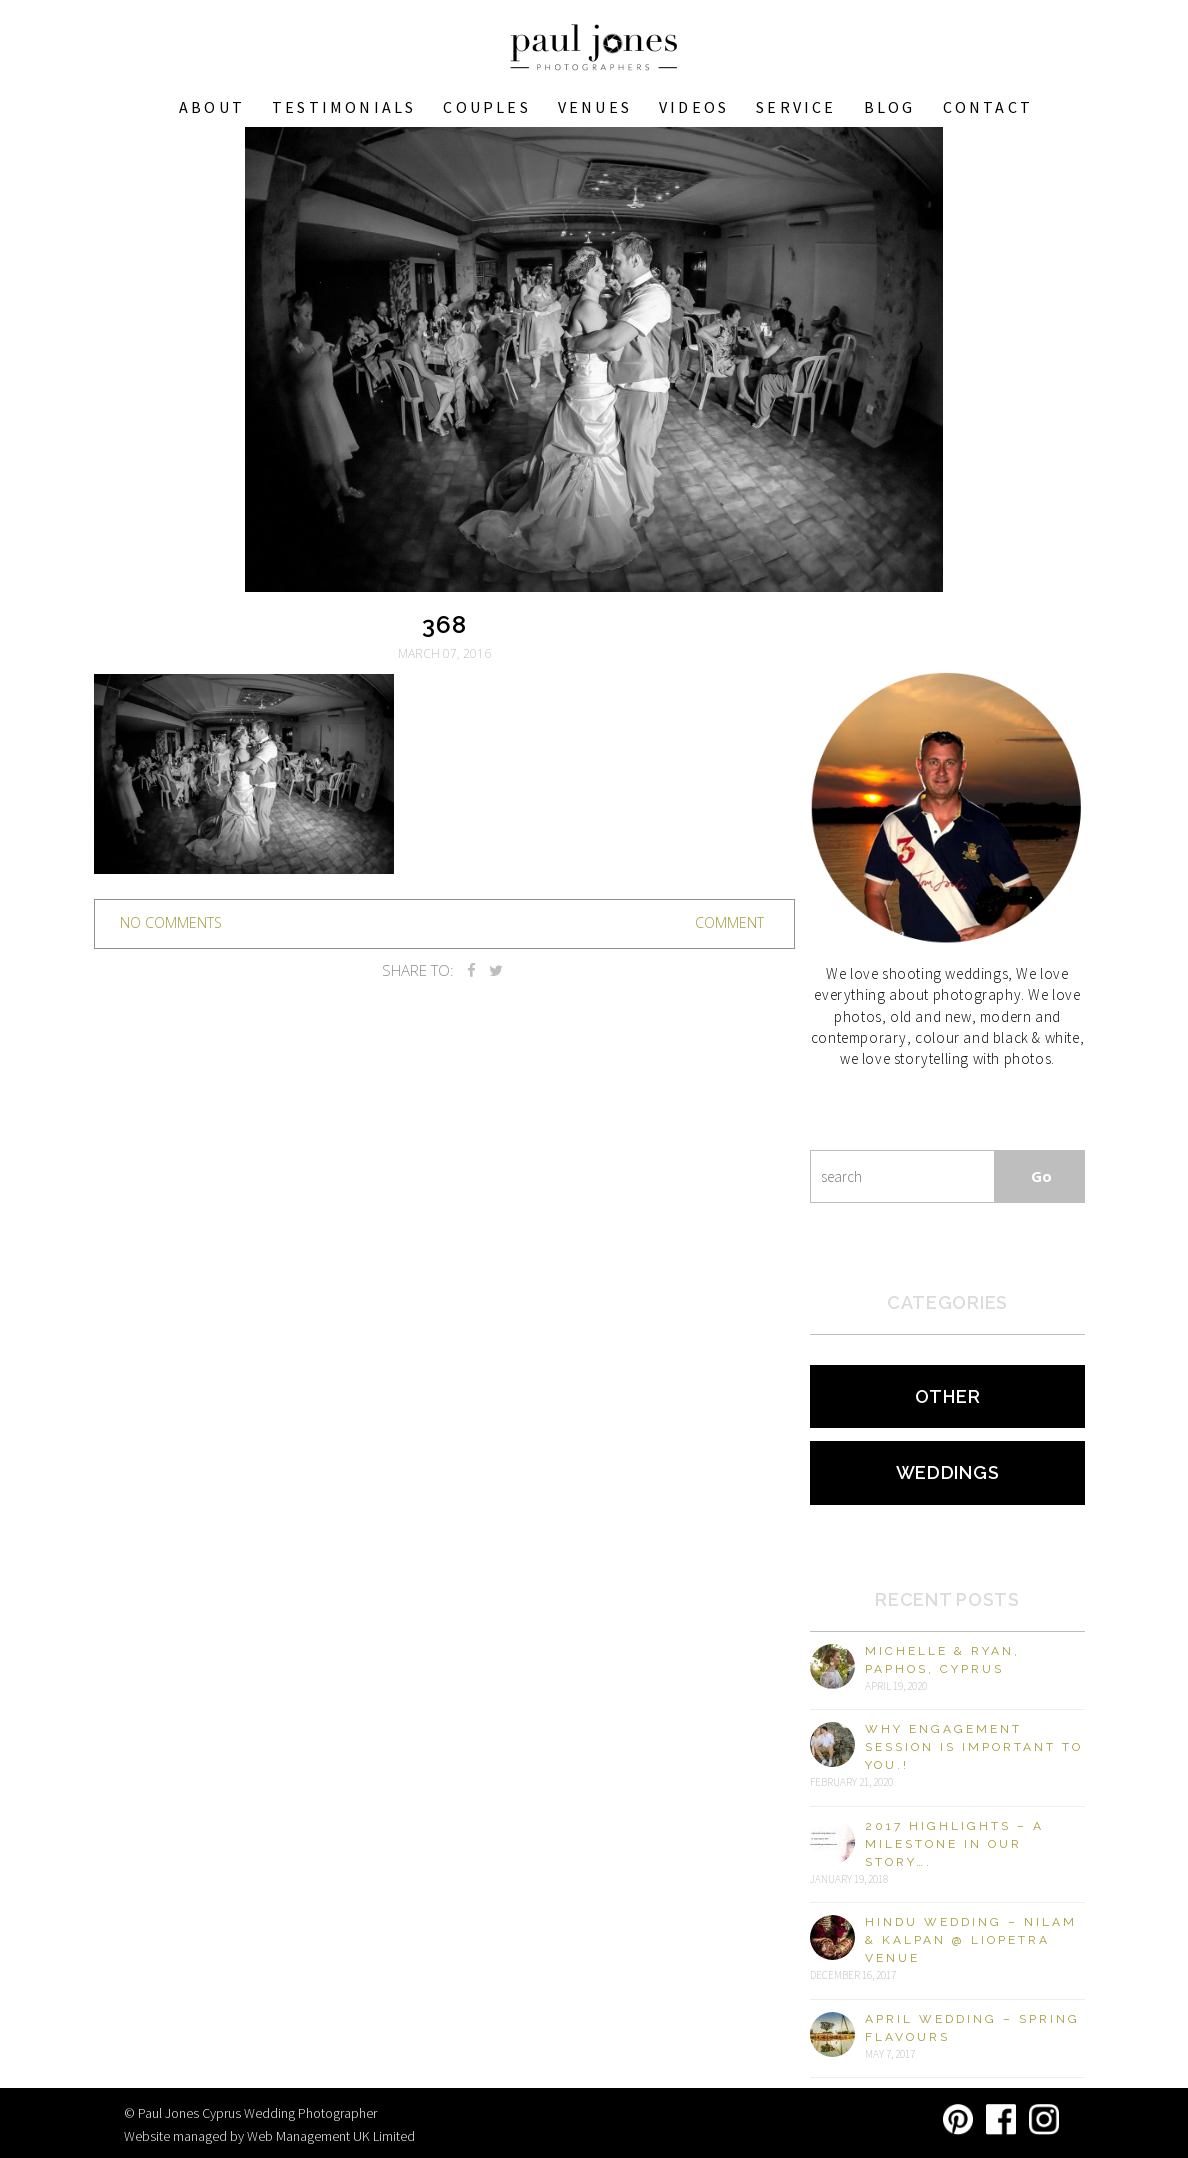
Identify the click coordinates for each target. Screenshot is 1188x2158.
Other (948, 1396)
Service (796, 107)
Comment (729, 922)
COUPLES (486, 107)
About (212, 107)
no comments (171, 922)
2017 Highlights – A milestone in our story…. (954, 1844)
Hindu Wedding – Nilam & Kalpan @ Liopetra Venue (971, 1940)
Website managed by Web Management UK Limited (269, 2136)
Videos (694, 107)
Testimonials (344, 107)
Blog (890, 107)
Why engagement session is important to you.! (974, 1747)
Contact (988, 107)
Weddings (948, 1472)
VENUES (595, 107)
